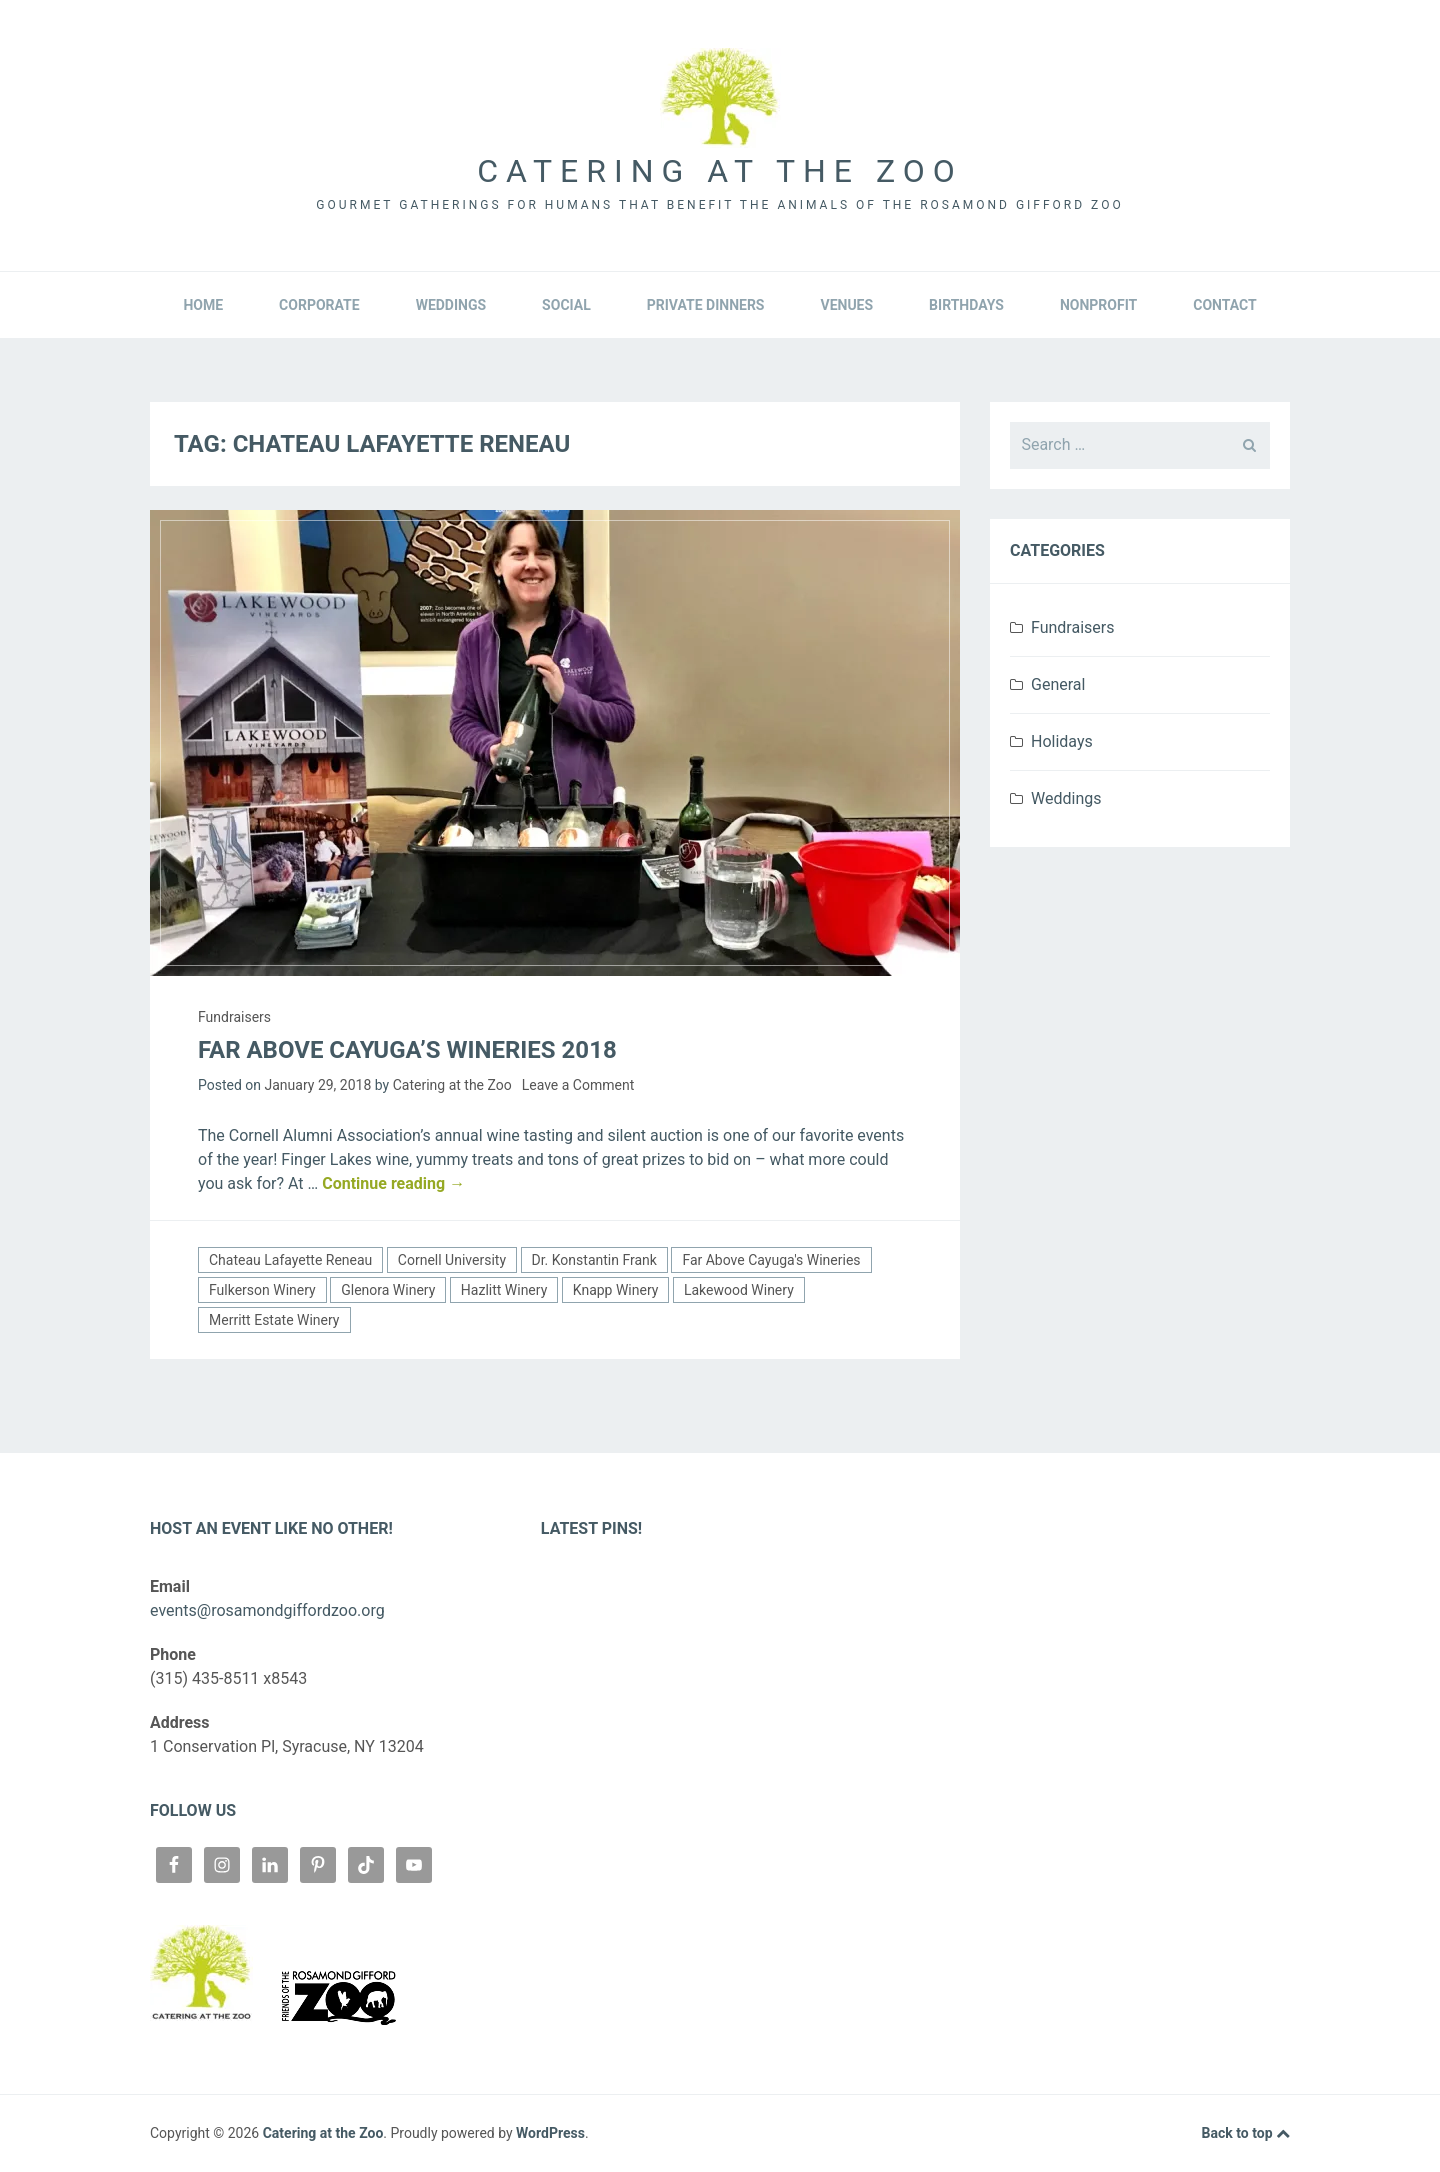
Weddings (451, 305)
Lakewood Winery (739, 1290)
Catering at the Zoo (719, 171)
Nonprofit (1098, 305)
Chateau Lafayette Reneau (290, 1260)
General (1058, 684)
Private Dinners (706, 305)
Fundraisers (234, 1017)
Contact (1224, 305)
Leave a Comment (578, 1085)
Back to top (1246, 2134)
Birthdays (966, 305)
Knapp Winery (616, 1290)
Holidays (1062, 741)
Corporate (319, 305)
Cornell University (452, 1260)
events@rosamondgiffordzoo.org (267, 1610)
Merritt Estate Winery (274, 1320)
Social (566, 305)
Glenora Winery (388, 1290)
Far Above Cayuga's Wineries (771, 1260)
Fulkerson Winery (262, 1290)
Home (203, 305)
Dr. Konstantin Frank (594, 1260)
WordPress (550, 2133)
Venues (846, 305)
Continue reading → (393, 1183)
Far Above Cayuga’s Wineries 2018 (407, 1050)
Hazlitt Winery (504, 1290)
